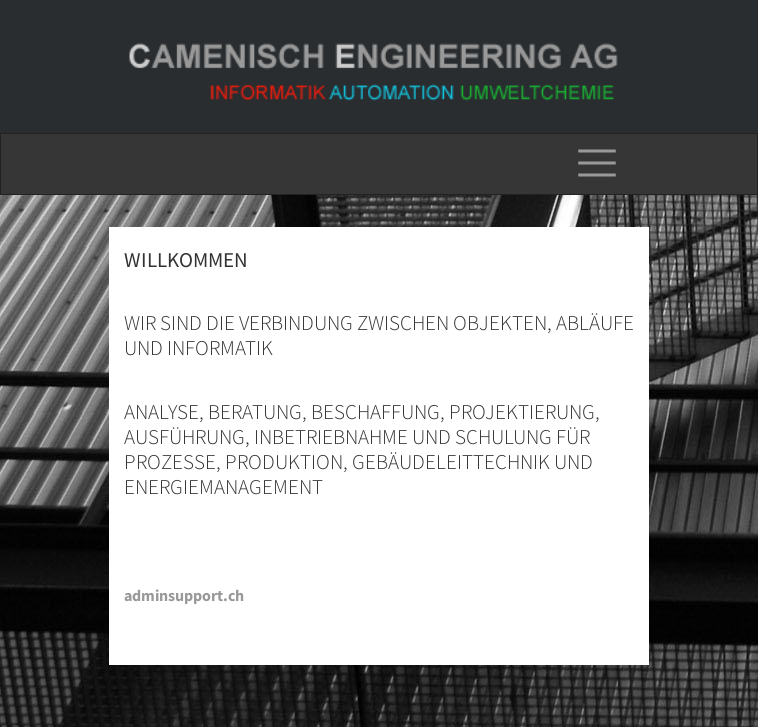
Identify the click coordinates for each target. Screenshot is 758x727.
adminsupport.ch (184, 595)
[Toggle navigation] (597, 164)
